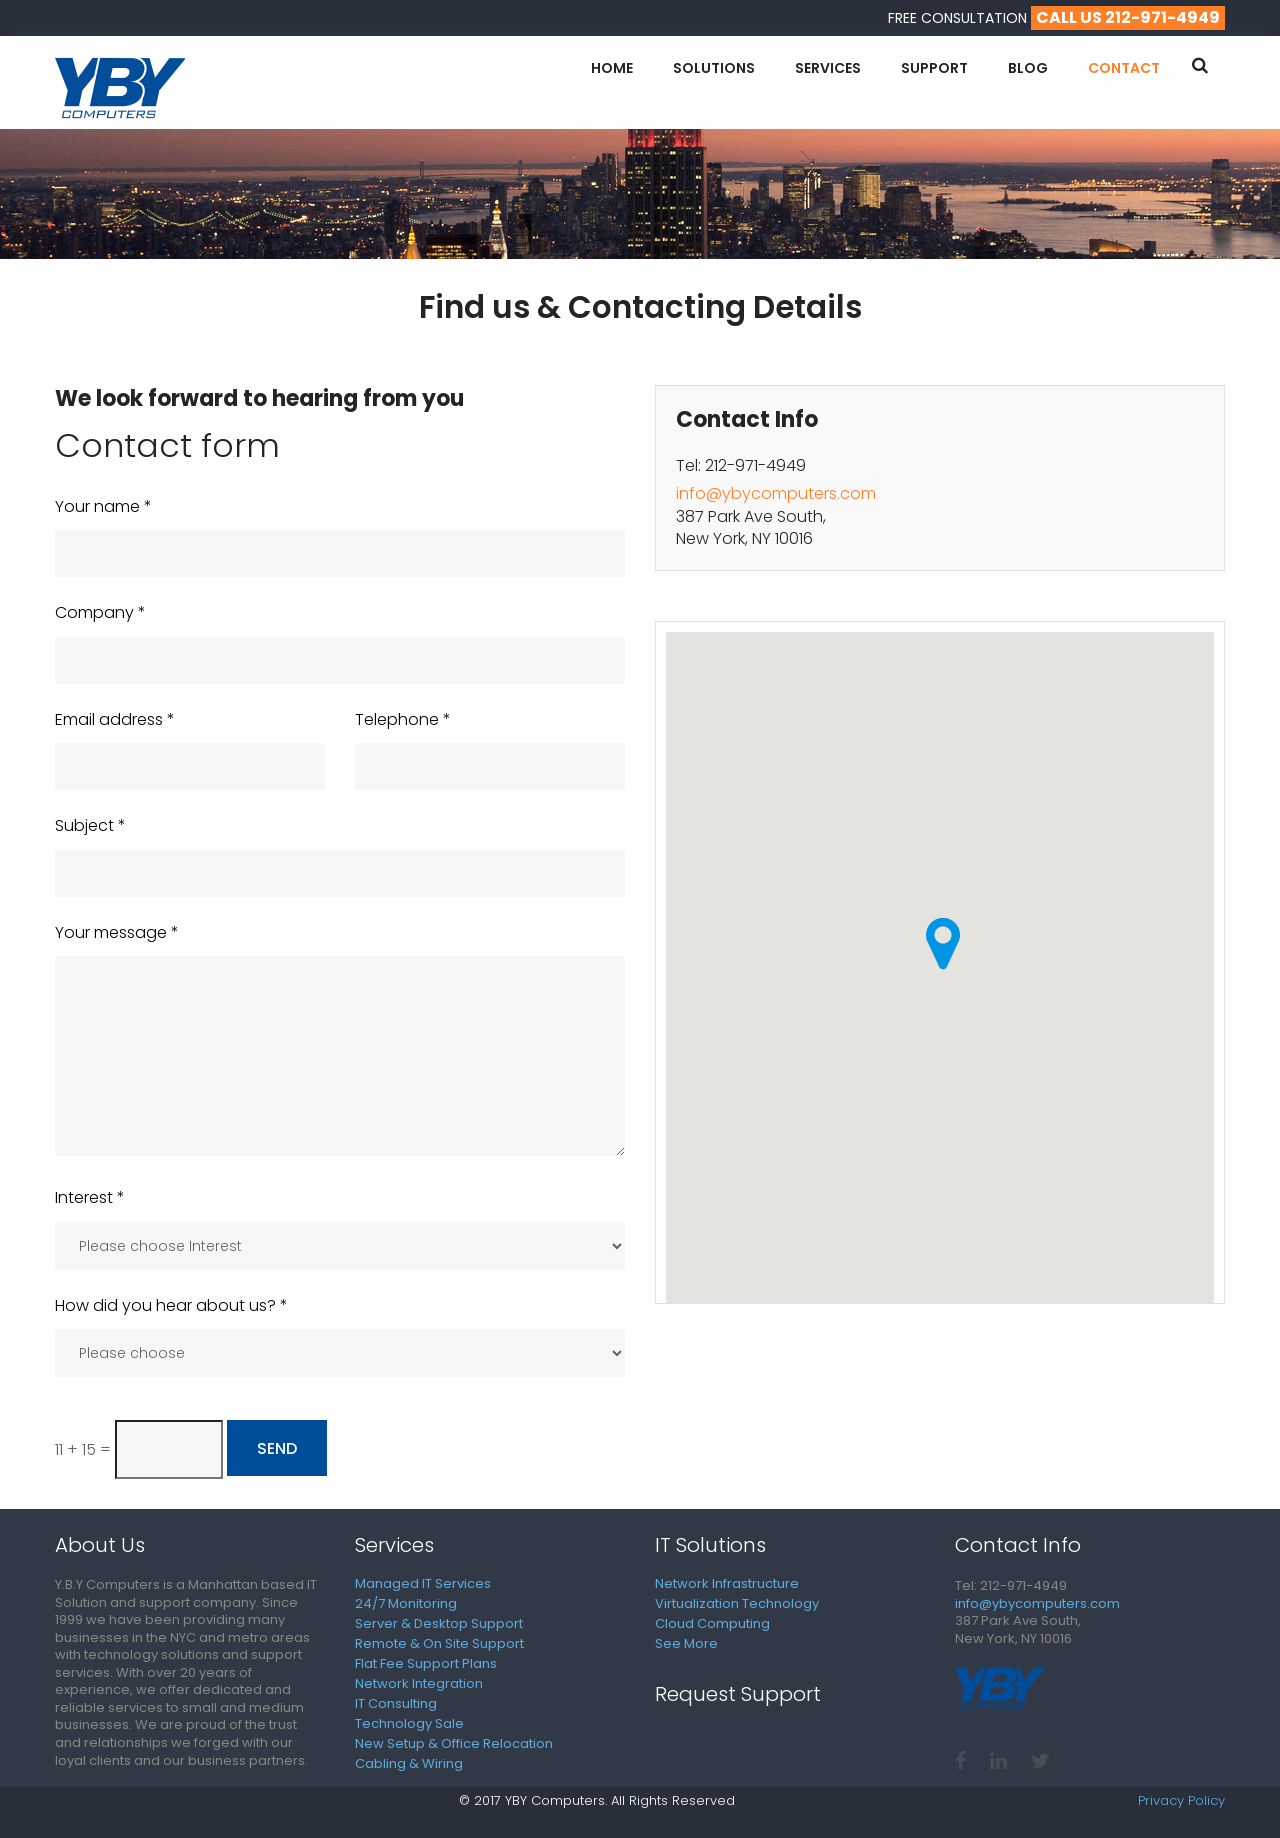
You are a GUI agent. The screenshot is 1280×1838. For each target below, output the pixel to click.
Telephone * (403, 720)
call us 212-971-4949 (1128, 17)
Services (828, 68)
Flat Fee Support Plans (426, 1663)
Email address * (115, 720)
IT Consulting (396, 1703)
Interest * (90, 1198)
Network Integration (419, 1683)
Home (612, 68)
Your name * (103, 507)
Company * (100, 613)
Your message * (117, 933)
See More (686, 1643)
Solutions (714, 68)
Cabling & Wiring (409, 1763)
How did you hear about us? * (171, 1306)
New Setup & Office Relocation (454, 1743)
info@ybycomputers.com (776, 493)
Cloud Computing (712, 1623)
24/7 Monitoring (406, 1603)
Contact (1124, 68)
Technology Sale (409, 1723)
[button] (943, 943)
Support (934, 68)
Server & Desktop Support (439, 1623)
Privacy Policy (1181, 1801)
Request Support (738, 1694)
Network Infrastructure (727, 1583)
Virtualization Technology (737, 1603)
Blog (1028, 68)
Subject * (90, 826)
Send (277, 1448)
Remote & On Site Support (439, 1643)
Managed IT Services (423, 1583)
